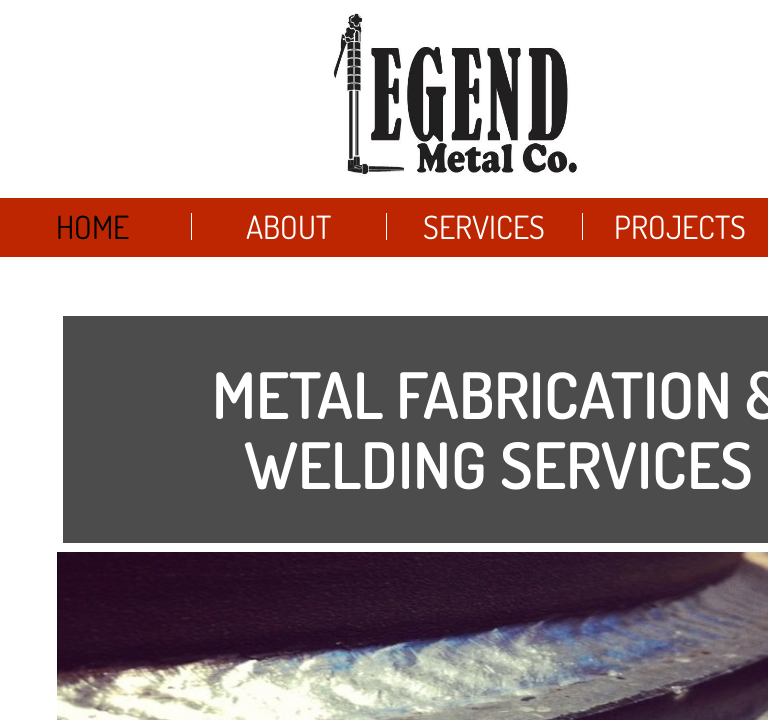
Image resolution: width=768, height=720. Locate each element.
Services (484, 226)
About (288, 226)
